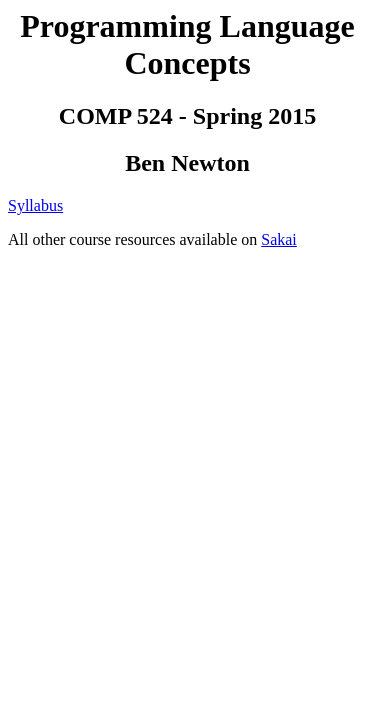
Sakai (279, 239)
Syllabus (35, 205)
